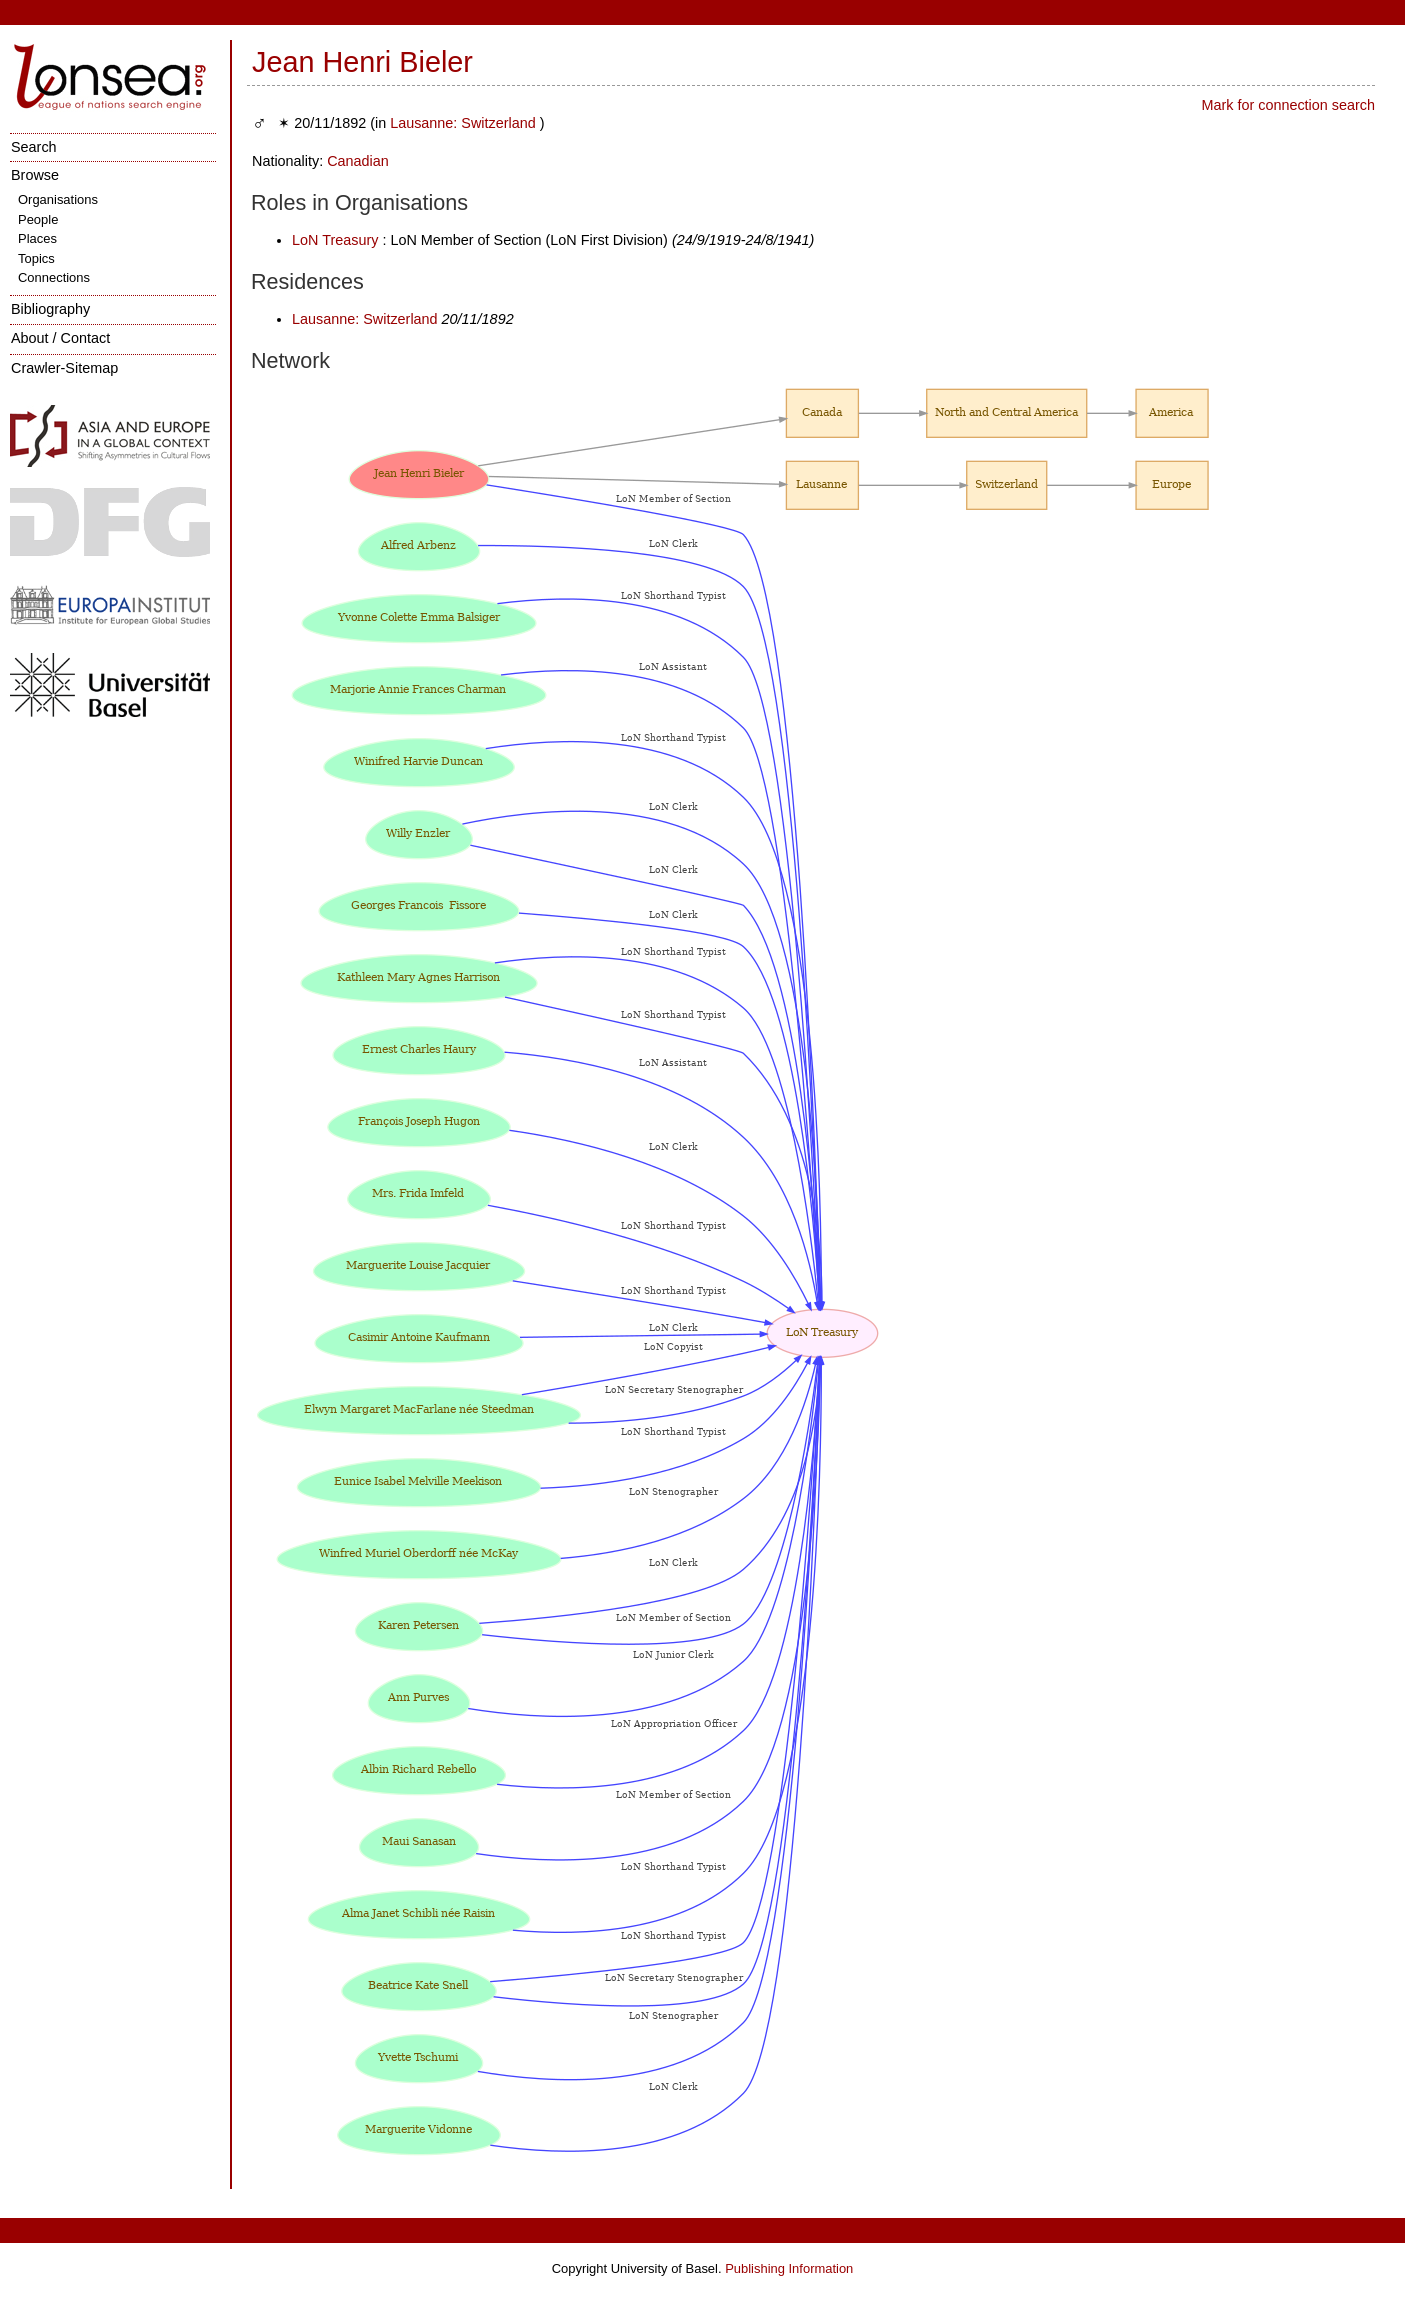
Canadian (358, 161)
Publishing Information (789, 2268)
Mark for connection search (1288, 105)
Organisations (58, 199)
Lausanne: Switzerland (463, 123)
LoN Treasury (335, 240)
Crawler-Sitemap (64, 368)
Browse (35, 175)
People (38, 219)
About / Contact (60, 338)
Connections (54, 277)
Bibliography (50, 309)
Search (34, 147)
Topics (36, 258)
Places (37, 238)
